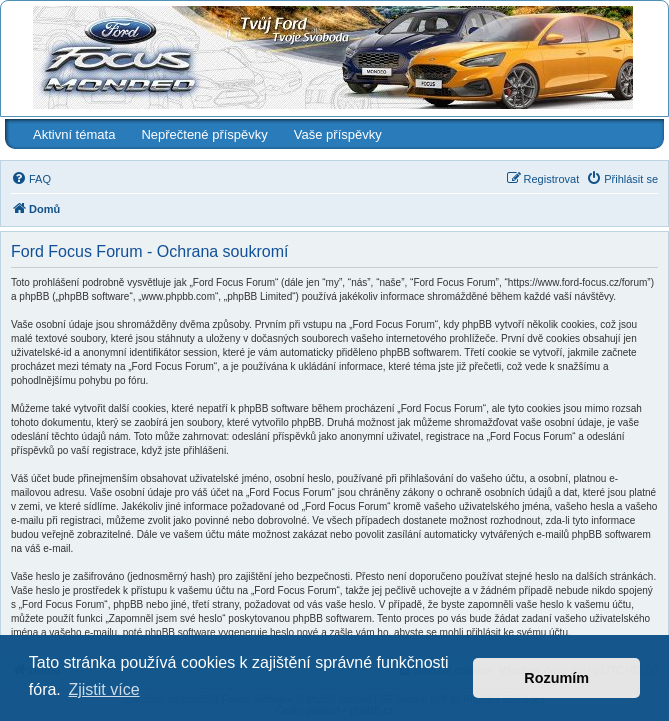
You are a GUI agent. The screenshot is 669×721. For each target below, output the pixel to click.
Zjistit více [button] (103, 689)
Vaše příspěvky (338, 134)
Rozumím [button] (556, 678)
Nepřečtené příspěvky (204, 134)
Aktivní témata (74, 134)
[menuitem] (31, 179)
